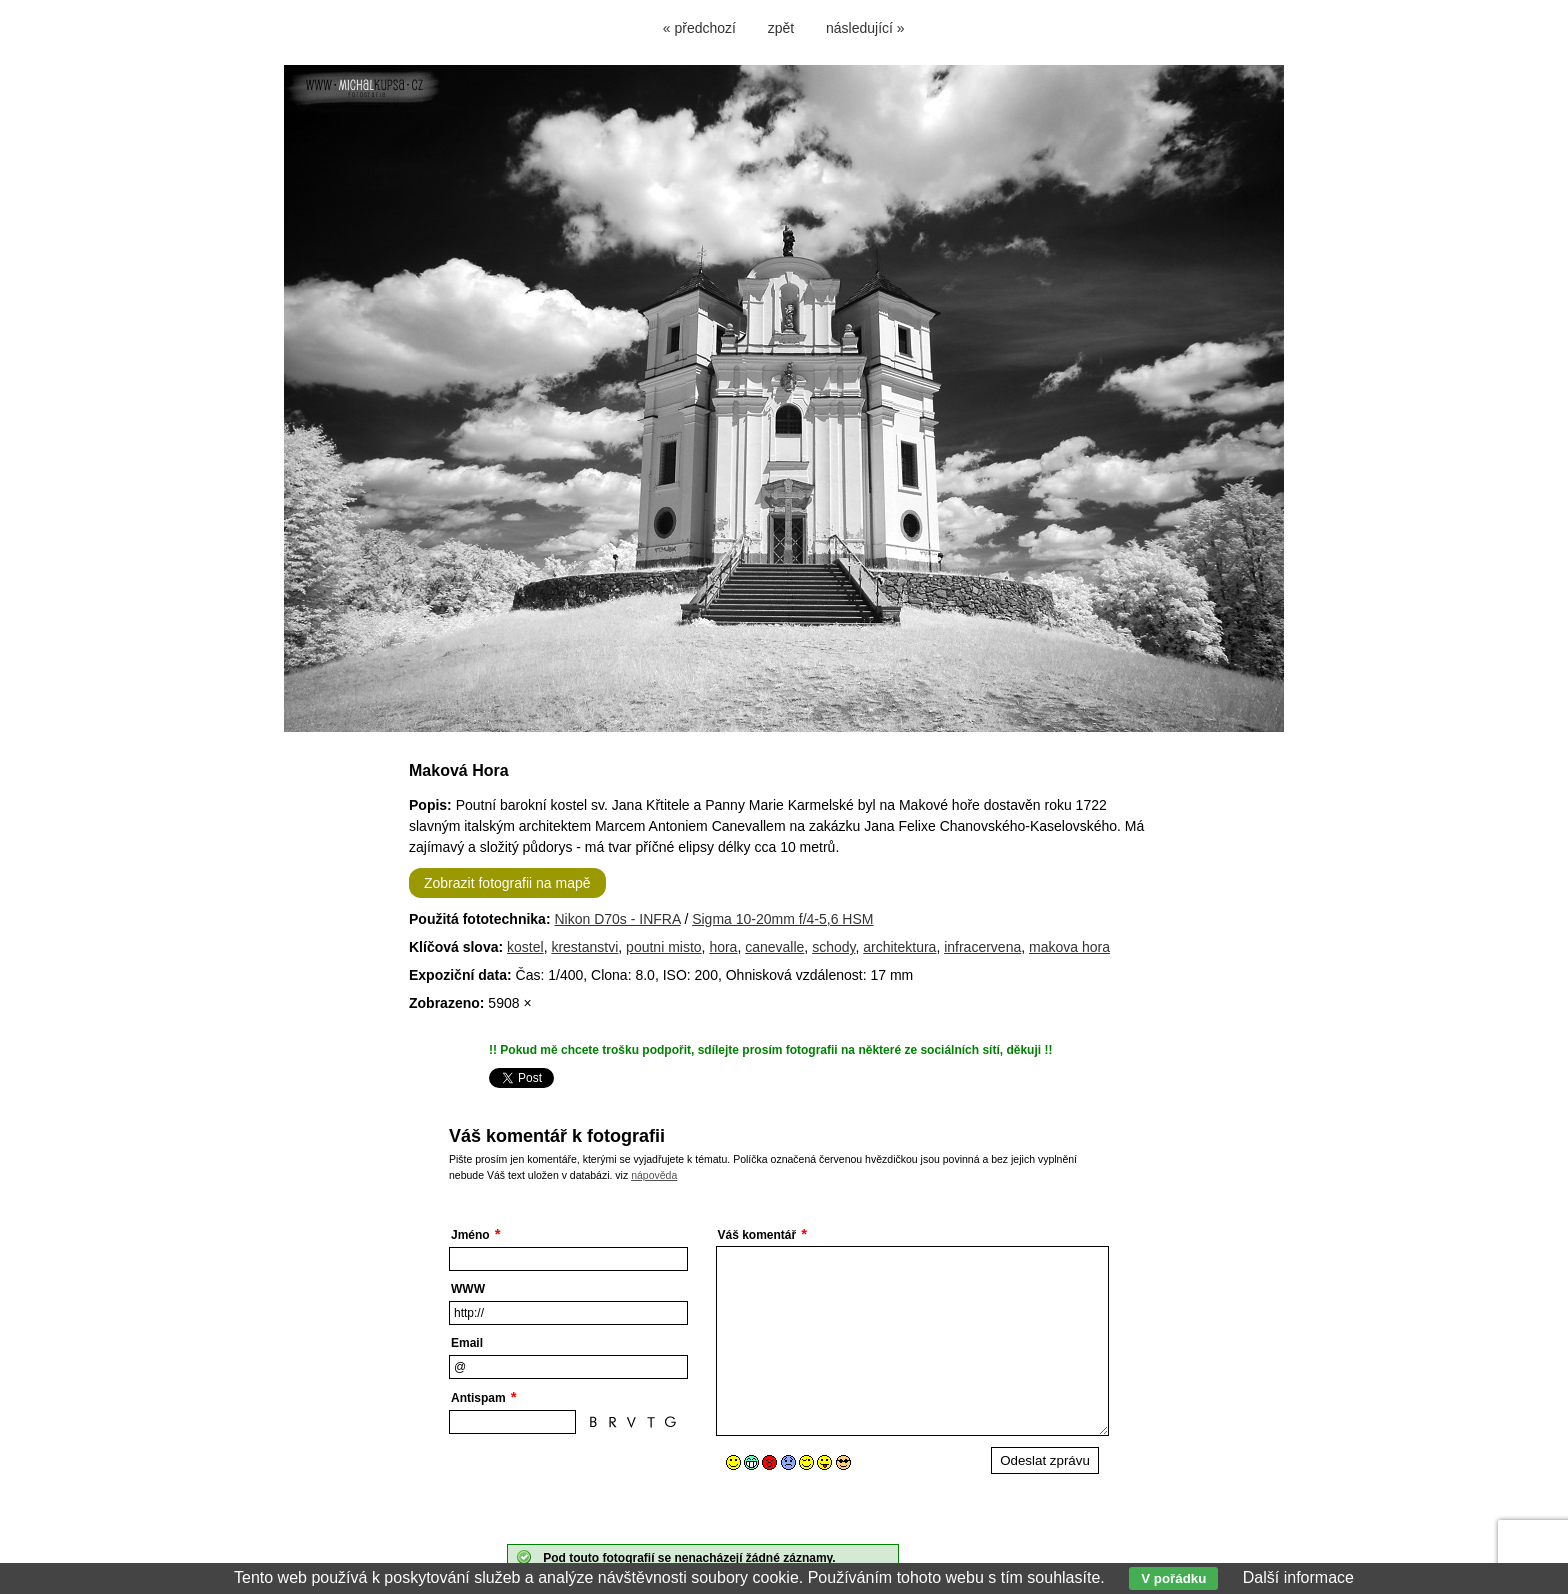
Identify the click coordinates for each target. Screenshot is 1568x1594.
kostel (525, 947)
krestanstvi (584, 947)
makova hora (1069, 947)
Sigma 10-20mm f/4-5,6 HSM (782, 919)
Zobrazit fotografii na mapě (507, 883)
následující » (865, 28)
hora (723, 947)
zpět (781, 28)
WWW (468, 1289)
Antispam (478, 1398)
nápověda (654, 1175)
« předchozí (699, 28)
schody (833, 947)
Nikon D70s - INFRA (617, 919)
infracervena (982, 947)
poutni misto (663, 947)
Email (467, 1343)
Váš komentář (757, 1235)
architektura (899, 947)
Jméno (470, 1235)
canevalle (774, 947)
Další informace (1298, 1577)
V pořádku (1173, 1578)
